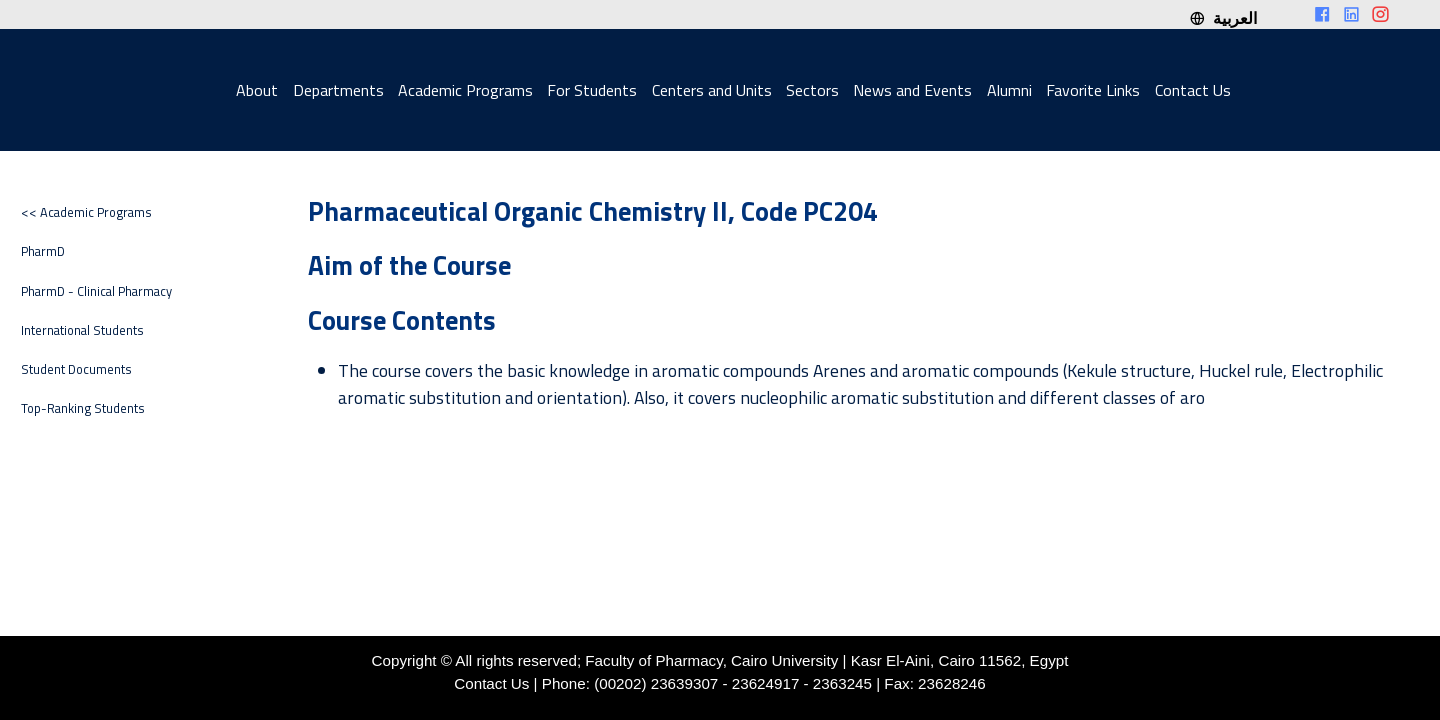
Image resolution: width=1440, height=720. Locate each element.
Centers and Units (712, 90)
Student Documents (76, 369)
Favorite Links (1093, 90)
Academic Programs (465, 90)
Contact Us (1193, 90)
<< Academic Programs (86, 212)
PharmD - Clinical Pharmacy (96, 291)
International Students (82, 330)
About (257, 90)
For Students (592, 90)
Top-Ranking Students (83, 408)
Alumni (1009, 90)
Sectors (812, 90)
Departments (338, 90)
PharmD (43, 251)
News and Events (912, 90)
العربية (1223, 18)
